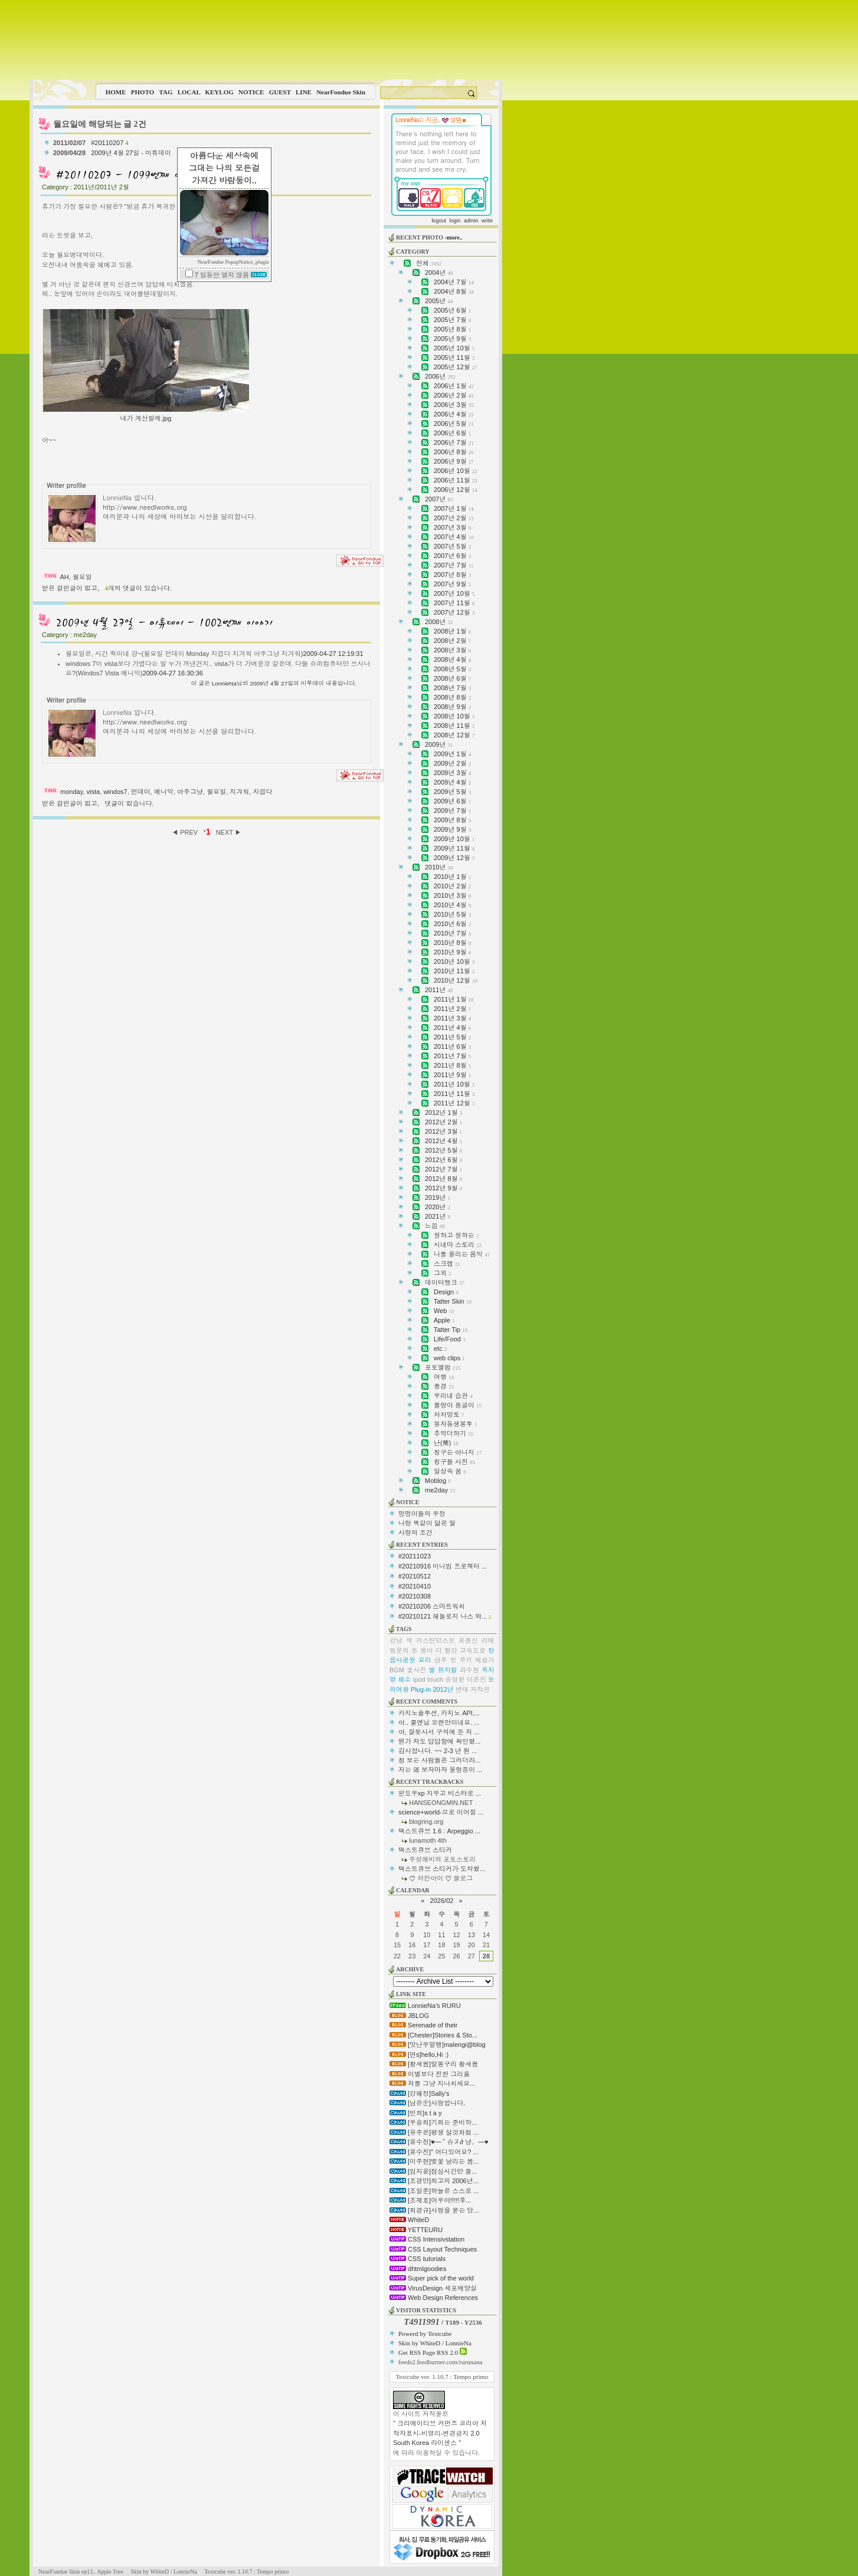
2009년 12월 (454, 857)
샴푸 (440, 1659)
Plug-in (421, 1689)
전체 (428, 263)
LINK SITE (411, 1994)
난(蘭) (446, 1442)
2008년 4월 (452, 659)
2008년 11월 (454, 725)
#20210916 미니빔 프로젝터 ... (442, 1566)
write (487, 221)
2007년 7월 (453, 565)
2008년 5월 (452, 668)
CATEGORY (413, 251)
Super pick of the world (431, 2278)
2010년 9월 (452, 952)
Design (446, 1291)
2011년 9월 (452, 1074)
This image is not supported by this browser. (266, 40)
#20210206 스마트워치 (431, 1606)
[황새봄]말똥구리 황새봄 (433, 2064)
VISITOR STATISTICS (426, 2310)
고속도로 (473, 1650)
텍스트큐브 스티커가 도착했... (441, 1868)
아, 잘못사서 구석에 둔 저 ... (439, 1731)
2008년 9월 (452, 706)
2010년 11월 (454, 970)
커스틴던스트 (435, 1640)
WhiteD (409, 2219)
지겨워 (239, 791)
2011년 (439, 989)
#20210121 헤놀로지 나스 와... (442, 1616)
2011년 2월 (452, 1008)
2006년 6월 (452, 433)
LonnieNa (224, 683)
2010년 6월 (452, 923)
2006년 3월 (454, 404)
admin (471, 221)
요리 (424, 1659)
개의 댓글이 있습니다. (138, 588)
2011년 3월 (452, 1018)
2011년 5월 (452, 1037)
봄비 (426, 1650)
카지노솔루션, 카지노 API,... (439, 1713)
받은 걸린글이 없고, (70, 588)
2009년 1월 (452, 753)
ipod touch (428, 1679)
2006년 (440, 376)
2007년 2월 (454, 517)
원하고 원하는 (456, 1235)
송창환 (454, 1679)
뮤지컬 (447, 1669)
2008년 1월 (452, 631)
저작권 (480, 1689)
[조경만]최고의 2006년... (434, 2180)
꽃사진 (416, 1669)
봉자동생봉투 (455, 1424)
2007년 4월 (454, 536)
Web (444, 1310)
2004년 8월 (454, 291)
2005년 (439, 300)
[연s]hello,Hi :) (418, 2054)
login (454, 221)
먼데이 (140, 791)
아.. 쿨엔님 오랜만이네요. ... (439, 1722)
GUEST (280, 92)
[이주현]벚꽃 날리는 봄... (434, 2161)
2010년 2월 (452, 886)
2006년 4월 (454, 414)
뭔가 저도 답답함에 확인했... (439, 1741)
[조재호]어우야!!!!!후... (430, 2200)
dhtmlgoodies (418, 2268)
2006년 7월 (454, 442)
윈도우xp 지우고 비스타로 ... (439, 1793)
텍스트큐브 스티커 (425, 1849)
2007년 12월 (454, 612)
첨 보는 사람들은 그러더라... (439, 1760)
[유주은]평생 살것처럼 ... (434, 2132)
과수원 (469, 1669)
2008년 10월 (454, 716)
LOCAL (189, 92)
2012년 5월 (443, 1150)
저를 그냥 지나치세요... (432, 2083)
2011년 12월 (454, 1103)
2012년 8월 (443, 1178)
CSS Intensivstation (426, 2239)
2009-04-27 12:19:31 (333, 653)
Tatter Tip (450, 1329)
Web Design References (433, 2297)
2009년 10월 (454, 838)
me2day (440, 1490)
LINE (304, 92)
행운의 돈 (403, 1650)
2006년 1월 (454, 385)
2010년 (439, 867)
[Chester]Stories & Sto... (433, 2035)
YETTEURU (416, 2229)
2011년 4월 (452, 1027)
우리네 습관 (453, 1395)
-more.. (453, 237)
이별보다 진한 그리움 (429, 2074)
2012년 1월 (443, 1112)
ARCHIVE (410, 1969)
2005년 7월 (452, 319)
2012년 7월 (443, 1169)
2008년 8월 (452, 697)
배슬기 (485, 1659)
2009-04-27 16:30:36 (173, 673)
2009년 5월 (452, 791)
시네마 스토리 (458, 1244)
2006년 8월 (454, 451)
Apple (444, 1320)
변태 (462, 1689)
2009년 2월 (452, 763)
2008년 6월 (452, 678)
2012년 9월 (443, 1188)
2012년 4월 (443, 1140)
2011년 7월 (452, 1055)
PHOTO (143, 92)
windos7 (115, 791)
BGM (396, 1669)
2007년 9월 (452, 584)
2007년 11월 (454, 602)
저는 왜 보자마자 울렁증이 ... (440, 1769)
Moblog (438, 1480)
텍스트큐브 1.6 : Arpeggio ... (439, 1831)
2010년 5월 (452, 914)
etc (440, 1348)
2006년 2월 (454, 395)
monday (71, 791)
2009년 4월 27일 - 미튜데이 (131, 152)
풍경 (444, 1386)
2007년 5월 (452, 546)
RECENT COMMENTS (426, 1701)
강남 (395, 1640)
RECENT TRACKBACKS (429, 1781)
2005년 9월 (452, 338)
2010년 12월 (455, 980)
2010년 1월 (452, 876)
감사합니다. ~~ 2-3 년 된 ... (437, 1750)
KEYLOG (219, 92)
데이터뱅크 (444, 1282)
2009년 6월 (452, 801)
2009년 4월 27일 (271, 683)
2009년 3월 (452, 772)
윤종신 (468, 1640)
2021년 (437, 1216)
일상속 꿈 (450, 1471)
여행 (444, 1376)
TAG (165, 92)
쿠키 (465, 1659)
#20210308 (414, 1596)
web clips (449, 1357)
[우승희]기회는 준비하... (433, 2122)
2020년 (437, 1206)
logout (438, 221)
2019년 (437, 1197)
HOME (116, 92)
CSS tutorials (417, 2258)
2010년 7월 (452, 933)
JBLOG (409, 2015)
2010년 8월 (452, 942)
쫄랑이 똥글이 (458, 1405)
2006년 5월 (454, 423)
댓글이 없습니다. (128, 803)
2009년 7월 (452, 810)
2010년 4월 (452, 904)
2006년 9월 (454, 461)
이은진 (476, 1679)
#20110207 (109, 142)
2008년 (439, 621)
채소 (404, 1679)
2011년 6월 (452, 1046)
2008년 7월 (452, 687)
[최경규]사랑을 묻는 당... (434, 2210)
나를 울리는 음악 (462, 1254)
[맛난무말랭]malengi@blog (437, 2044)
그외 (442, 1272)
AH (64, 576)
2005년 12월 (455, 366)
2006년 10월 (455, 470)
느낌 (435, 1225)
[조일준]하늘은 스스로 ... (434, 2190)
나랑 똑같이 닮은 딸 (427, 1523)
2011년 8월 (452, 1065)
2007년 (439, 499)
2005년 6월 (452, 310)
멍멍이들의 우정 (422, 1513)
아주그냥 (190, 791)
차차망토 (449, 1414)
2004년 (439, 272)
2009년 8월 (452, 819)
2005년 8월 (452, 329)
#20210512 (414, 1576)
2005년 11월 (454, 357)
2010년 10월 (454, 961)
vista (93, 791)
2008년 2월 (452, 640)
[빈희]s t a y (415, 2112)
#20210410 (414, 1586)
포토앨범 (443, 1367)
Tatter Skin (452, 1301)
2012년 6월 (443, 1159)
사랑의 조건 (415, 1532)
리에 (488, 1640)
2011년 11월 (454, 1093)
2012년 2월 (443, 1121)
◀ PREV (185, 832)
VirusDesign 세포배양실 (433, 2288)
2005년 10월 (454, 348)
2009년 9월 (452, 829)
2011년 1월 (454, 999)
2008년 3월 (452, 650)
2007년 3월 (452, 527)
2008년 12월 (454, 735)
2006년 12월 (455, 489)
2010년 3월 (452, 895)
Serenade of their (423, 2025)
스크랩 (447, 1263)
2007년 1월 (454, 508)
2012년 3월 (443, 1131)
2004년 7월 (454, 282)
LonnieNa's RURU (425, 2005)
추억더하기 (453, 1433)
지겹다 (262, 791)
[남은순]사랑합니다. (427, 2102)
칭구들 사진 (454, 1461)
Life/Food (449, 1339)
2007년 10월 (454, 593)
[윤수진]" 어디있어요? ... (433, 2151)
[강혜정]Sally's (419, 2093)
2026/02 (442, 1900)
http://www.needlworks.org (145, 506)
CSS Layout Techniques (433, 2249)
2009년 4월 (452, 782)
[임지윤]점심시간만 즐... (433, 2171)
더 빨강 (446, 1650)
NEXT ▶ (228, 832)
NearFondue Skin (340, 92)
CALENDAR (413, 1890)
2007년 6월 (452, 555)
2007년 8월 (452, 574)
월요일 (82, 576)
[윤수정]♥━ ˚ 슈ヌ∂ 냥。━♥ (439, 2141)
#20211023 (414, 1556)
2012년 (443, 1689)
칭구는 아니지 (458, 1452)
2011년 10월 (454, 1084)
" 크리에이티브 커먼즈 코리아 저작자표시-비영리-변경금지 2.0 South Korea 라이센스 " (440, 2433)
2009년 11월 (454, 848)
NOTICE (251, 92)
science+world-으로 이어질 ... (440, 1812)
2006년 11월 (455, 480)
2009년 (439, 744)
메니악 (163, 791)
